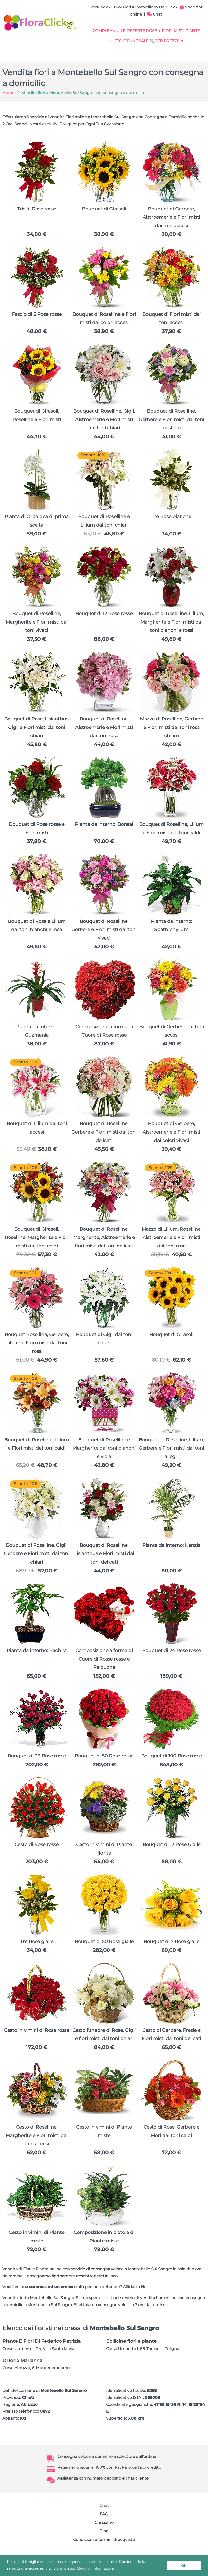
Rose (162, 32)
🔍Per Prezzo (178, 44)
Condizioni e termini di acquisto (104, 2544)
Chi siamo (104, 2527)
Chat (154, 14)
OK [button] (184, 2566)
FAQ (104, 2518)
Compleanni (105, 32)
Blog (104, 2535)
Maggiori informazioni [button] (95, 2568)
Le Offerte (138, 32)
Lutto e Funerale (136, 44)
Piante (103, 44)
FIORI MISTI (189, 32)
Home (8, 97)
